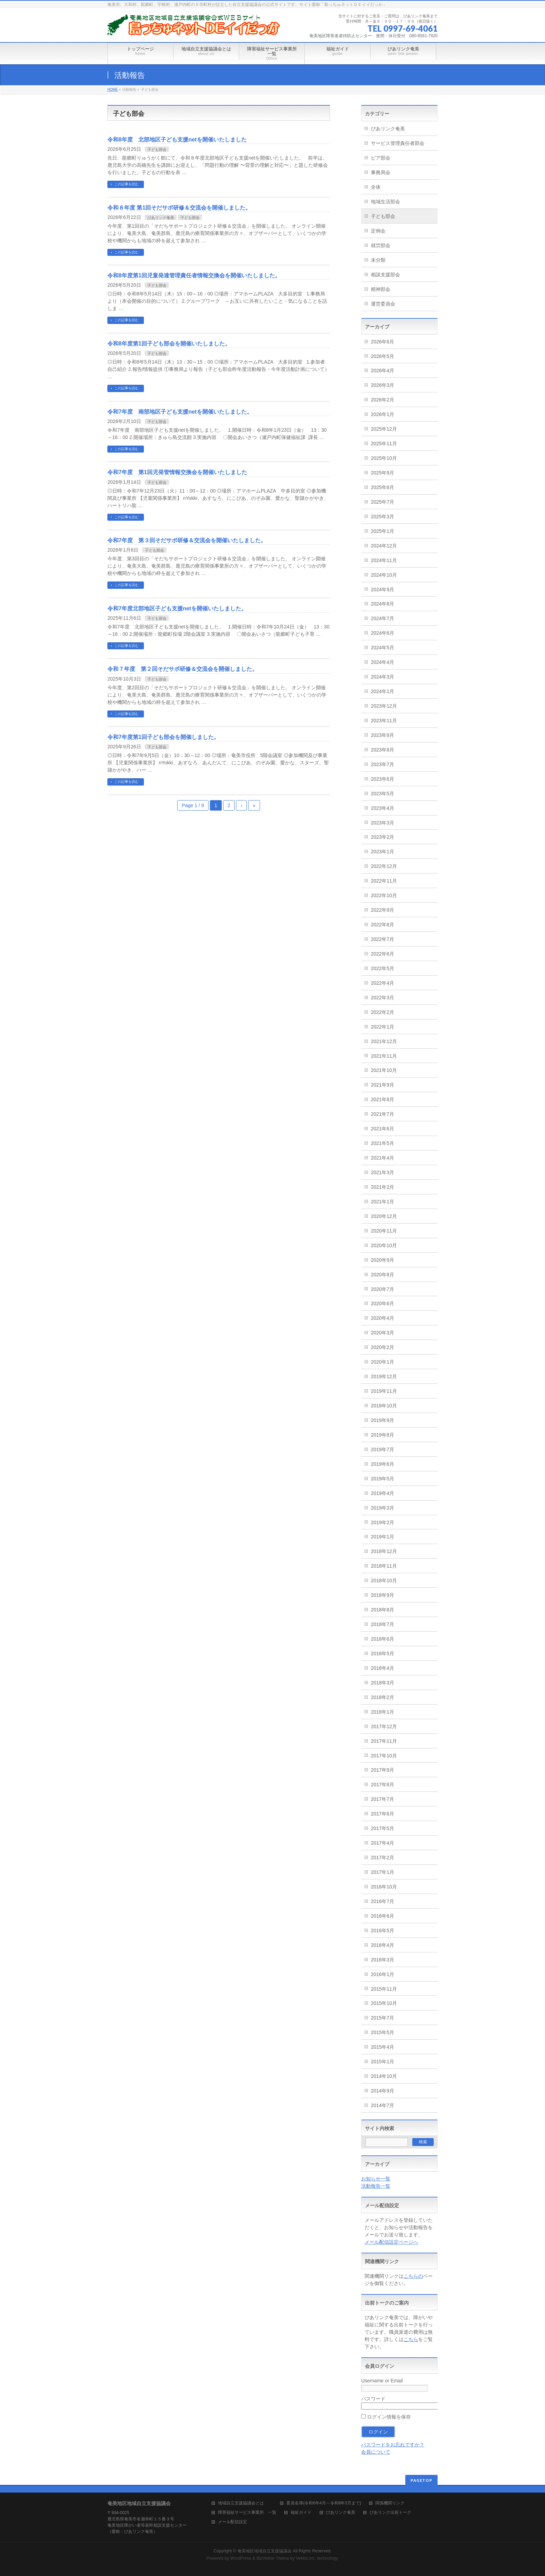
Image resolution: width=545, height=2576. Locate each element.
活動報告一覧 (375, 2186)
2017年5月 (382, 1828)
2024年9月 (382, 589)
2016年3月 (382, 1960)
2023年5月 (382, 793)
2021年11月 (384, 1056)
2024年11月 (384, 560)
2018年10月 (384, 1580)
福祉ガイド (301, 2512)
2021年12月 (384, 1041)
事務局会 (380, 172)
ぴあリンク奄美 (160, 218)
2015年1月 (382, 2061)
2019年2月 (382, 1522)
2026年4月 (382, 370)
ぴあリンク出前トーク (390, 2512)
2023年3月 (382, 823)
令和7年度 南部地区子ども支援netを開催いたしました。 (179, 412)
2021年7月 (382, 1114)
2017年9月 (382, 1770)
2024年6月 (382, 633)
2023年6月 (382, 779)
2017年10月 (384, 1755)
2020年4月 (382, 1318)
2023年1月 (382, 851)
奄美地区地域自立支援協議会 (264, 2551)
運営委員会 (383, 304)
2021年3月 (382, 1172)
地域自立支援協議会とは (245, 2503)
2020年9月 (382, 1260)
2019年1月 (382, 1536)
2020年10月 (384, 1245)
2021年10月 (384, 1070)
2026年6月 (382, 341)
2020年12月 (384, 1216)
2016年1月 (382, 1974)
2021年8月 (382, 1099)
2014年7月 (382, 2105)
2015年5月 (382, 2032)
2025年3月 (382, 516)
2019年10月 (384, 1405)
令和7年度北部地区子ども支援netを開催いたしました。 (177, 608)
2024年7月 (382, 618)
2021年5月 (382, 1143)
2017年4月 (382, 1843)
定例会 (378, 231)
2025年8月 (382, 487)
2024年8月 (382, 604)
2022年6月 (382, 954)
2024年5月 (382, 647)
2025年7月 (382, 502)
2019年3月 (382, 1508)
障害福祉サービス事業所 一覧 (247, 2512)
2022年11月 (384, 881)
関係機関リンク (390, 2503)
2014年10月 (384, 2076)
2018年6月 (382, 1639)
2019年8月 (382, 1435)
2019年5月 (382, 1478)
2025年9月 (382, 473)
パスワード (373, 2399)
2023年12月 (384, 706)
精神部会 (380, 289)
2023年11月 (384, 720)
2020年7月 (382, 1289)
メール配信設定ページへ (391, 2242)
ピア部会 (380, 158)
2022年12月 (384, 866)
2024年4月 (382, 662)
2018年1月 (382, 1712)
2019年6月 (382, 1464)
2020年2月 (382, 1347)
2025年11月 (384, 443)
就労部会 (380, 245)
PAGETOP (421, 2480)
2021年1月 (382, 1201)
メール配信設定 (232, 2522)
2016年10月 (384, 1887)
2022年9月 (382, 910)
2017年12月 (384, 1726)
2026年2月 (382, 400)
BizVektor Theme (273, 2558)
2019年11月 (384, 1391)
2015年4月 (382, 2047)
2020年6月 (382, 1303)
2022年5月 (382, 968)
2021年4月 (382, 1158)
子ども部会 (156, 149)
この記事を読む (126, 184)
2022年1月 (382, 1027)
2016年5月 (382, 1930)
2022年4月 (382, 983)
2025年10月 (384, 458)
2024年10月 (384, 575)
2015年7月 (382, 2018)
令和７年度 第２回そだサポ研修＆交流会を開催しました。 (182, 669)
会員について (375, 2452)
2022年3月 (382, 997)
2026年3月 (382, 385)
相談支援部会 (385, 274)
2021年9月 (382, 1085)
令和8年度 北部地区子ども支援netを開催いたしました (177, 140)
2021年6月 (382, 1128)
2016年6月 (382, 1916)
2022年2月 (382, 1012)
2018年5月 (382, 1653)
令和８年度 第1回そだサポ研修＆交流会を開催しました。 (179, 208)
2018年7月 (382, 1624)
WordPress (240, 2558)
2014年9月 (382, 2091)
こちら (411, 2339)
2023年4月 (382, 808)
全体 (376, 187)
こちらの (413, 2276)
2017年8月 (382, 1784)
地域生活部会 (385, 201)
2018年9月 (382, 1595)
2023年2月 (382, 837)
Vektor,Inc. (306, 2558)
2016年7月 (382, 1901)
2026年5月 (382, 356)
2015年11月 (384, 1989)
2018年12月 (384, 1551)
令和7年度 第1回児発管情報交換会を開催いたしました (177, 472)
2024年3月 (382, 677)
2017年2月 (382, 1857)
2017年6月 (382, 1814)
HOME (112, 89)
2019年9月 (382, 1420)
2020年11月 (384, 1231)
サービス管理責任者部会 (397, 143)
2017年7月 (382, 1799)
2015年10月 (384, 2003)
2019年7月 (382, 1449)
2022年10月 (384, 895)
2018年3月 (382, 1682)
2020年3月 (382, 1332)
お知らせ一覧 (375, 2178)
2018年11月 (384, 1566)
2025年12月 (384, 429)
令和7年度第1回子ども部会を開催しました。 (163, 737)
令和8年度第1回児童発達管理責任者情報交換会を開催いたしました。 (193, 275)
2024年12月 (384, 545)
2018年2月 (382, 1697)
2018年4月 (382, 1668)
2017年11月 (384, 1741)
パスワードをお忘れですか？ (392, 2444)
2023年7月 (382, 764)
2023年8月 (382, 750)
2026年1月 (382, 414)
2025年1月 (382, 531)
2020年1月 (382, 1362)
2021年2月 (382, 1187)
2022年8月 (382, 924)
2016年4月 (382, 1945)
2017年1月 (382, 1872)
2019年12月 (384, 1376)
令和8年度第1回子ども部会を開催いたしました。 (168, 344)
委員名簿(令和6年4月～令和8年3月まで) (323, 2503)
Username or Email (382, 2380)
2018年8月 (382, 1609)
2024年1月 (382, 691)
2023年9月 (382, 735)
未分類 (378, 260)
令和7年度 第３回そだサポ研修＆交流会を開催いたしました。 (186, 540)
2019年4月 (382, 1493)
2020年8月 (382, 1274)
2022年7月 (382, 939)
